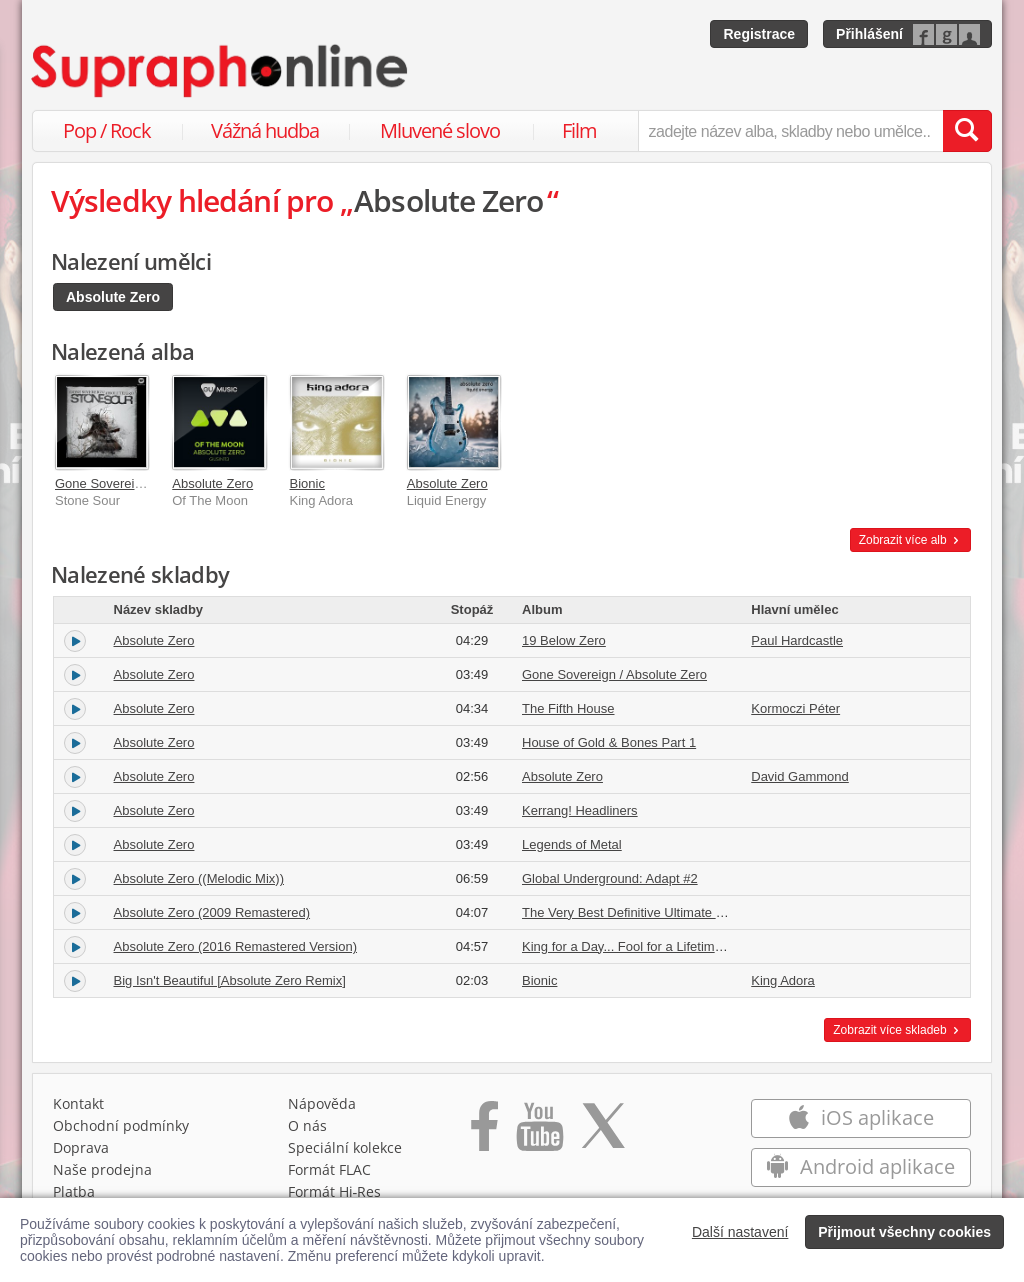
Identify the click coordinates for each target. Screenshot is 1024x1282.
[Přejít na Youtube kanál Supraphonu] (539, 1133)
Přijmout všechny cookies (904, 1232)
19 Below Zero (564, 640)
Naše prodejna (102, 1169)
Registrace (759, 34)
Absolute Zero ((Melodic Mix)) (199, 878)
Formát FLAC (329, 1169)
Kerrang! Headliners (580, 810)
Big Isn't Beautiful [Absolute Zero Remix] (230, 980)
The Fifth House (568, 708)
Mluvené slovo (440, 130)
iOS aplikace (860, 1117)
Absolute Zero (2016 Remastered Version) (236, 946)
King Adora (783, 980)
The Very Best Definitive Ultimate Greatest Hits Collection (687, 912)
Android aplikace (860, 1166)
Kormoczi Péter (795, 708)
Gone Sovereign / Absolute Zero (147, 483)
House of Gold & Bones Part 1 (609, 742)
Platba (74, 1191)
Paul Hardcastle (797, 640)
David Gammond (800, 776)
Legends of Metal (572, 844)
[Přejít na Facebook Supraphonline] (484, 1133)
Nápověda (322, 1103)
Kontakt (78, 1103)
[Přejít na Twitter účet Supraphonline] (603, 1133)
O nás (307, 1125)
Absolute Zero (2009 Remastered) (212, 912)
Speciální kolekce (345, 1147)
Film (579, 130)
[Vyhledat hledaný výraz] (967, 131)
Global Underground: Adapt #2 (610, 878)
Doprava (81, 1147)
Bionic (307, 483)
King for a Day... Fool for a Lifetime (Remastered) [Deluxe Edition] (711, 946)
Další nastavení (740, 1232)
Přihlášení (869, 34)
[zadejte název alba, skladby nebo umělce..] (790, 131)
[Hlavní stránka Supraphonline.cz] (221, 71)
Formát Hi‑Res (335, 1191)
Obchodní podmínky (121, 1125)
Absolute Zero (113, 297)
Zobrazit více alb (910, 540)
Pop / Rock (107, 130)
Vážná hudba (265, 130)
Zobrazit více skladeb (897, 1030)
